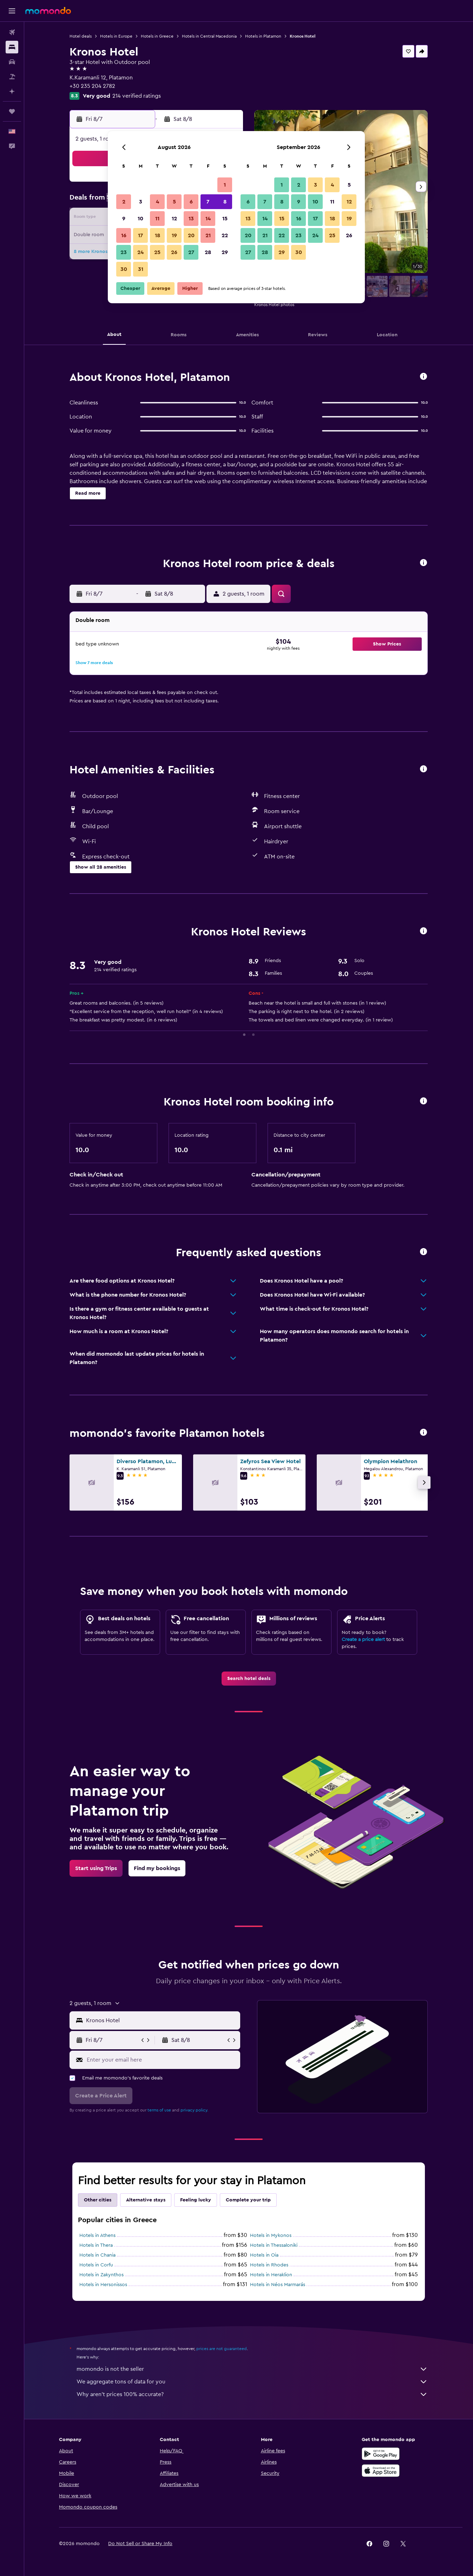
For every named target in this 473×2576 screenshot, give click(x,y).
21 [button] (208, 235)
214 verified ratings (136, 96)
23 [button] (123, 252)
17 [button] (140, 235)
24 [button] (140, 252)
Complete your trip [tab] (248, 2200)
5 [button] (174, 202)
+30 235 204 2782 (92, 86)
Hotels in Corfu (96, 2265)
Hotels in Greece (157, 36)
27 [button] (191, 252)
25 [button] (157, 252)
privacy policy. (194, 2110)
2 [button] (123, 202)
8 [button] (224, 202)
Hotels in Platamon (263, 36)
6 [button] (191, 202)
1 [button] (225, 185)
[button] (12, 11)
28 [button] (208, 252)
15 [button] (225, 218)
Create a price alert (363, 1639)
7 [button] (207, 202)
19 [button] (174, 235)
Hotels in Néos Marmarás (277, 2284)
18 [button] (157, 235)
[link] (249, 1679)
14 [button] (208, 218)
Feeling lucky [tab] (195, 2200)
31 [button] (140, 269)
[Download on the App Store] (381, 2478)
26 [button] (174, 252)
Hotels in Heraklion (271, 2274)
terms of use (159, 2110)
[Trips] (12, 111)
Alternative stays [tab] (145, 2200)
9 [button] (123, 218)
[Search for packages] (12, 77)
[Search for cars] (12, 62)
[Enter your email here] (162, 2059)
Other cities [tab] (97, 2200)
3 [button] (140, 202)
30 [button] (123, 269)
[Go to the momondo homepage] (48, 10)
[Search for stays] (12, 47)
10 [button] (140, 218)
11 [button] (157, 218)
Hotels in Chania (97, 2255)
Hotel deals (81, 36)
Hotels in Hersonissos (103, 2284)
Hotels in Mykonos (270, 2235)
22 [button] (225, 235)
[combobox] (161, 2020)
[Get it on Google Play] (381, 2461)
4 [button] (157, 202)
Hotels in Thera (96, 2245)
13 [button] (191, 218)
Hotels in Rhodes (269, 2265)
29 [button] (225, 252)
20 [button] (191, 235)
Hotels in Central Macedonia (209, 36)
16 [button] (123, 235)
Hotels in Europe (116, 36)
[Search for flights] (12, 32)
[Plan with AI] (12, 91)
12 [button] (174, 218)
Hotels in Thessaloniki (273, 2245)
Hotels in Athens (97, 2235)
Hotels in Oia (264, 2255)
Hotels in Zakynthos (101, 2274)
